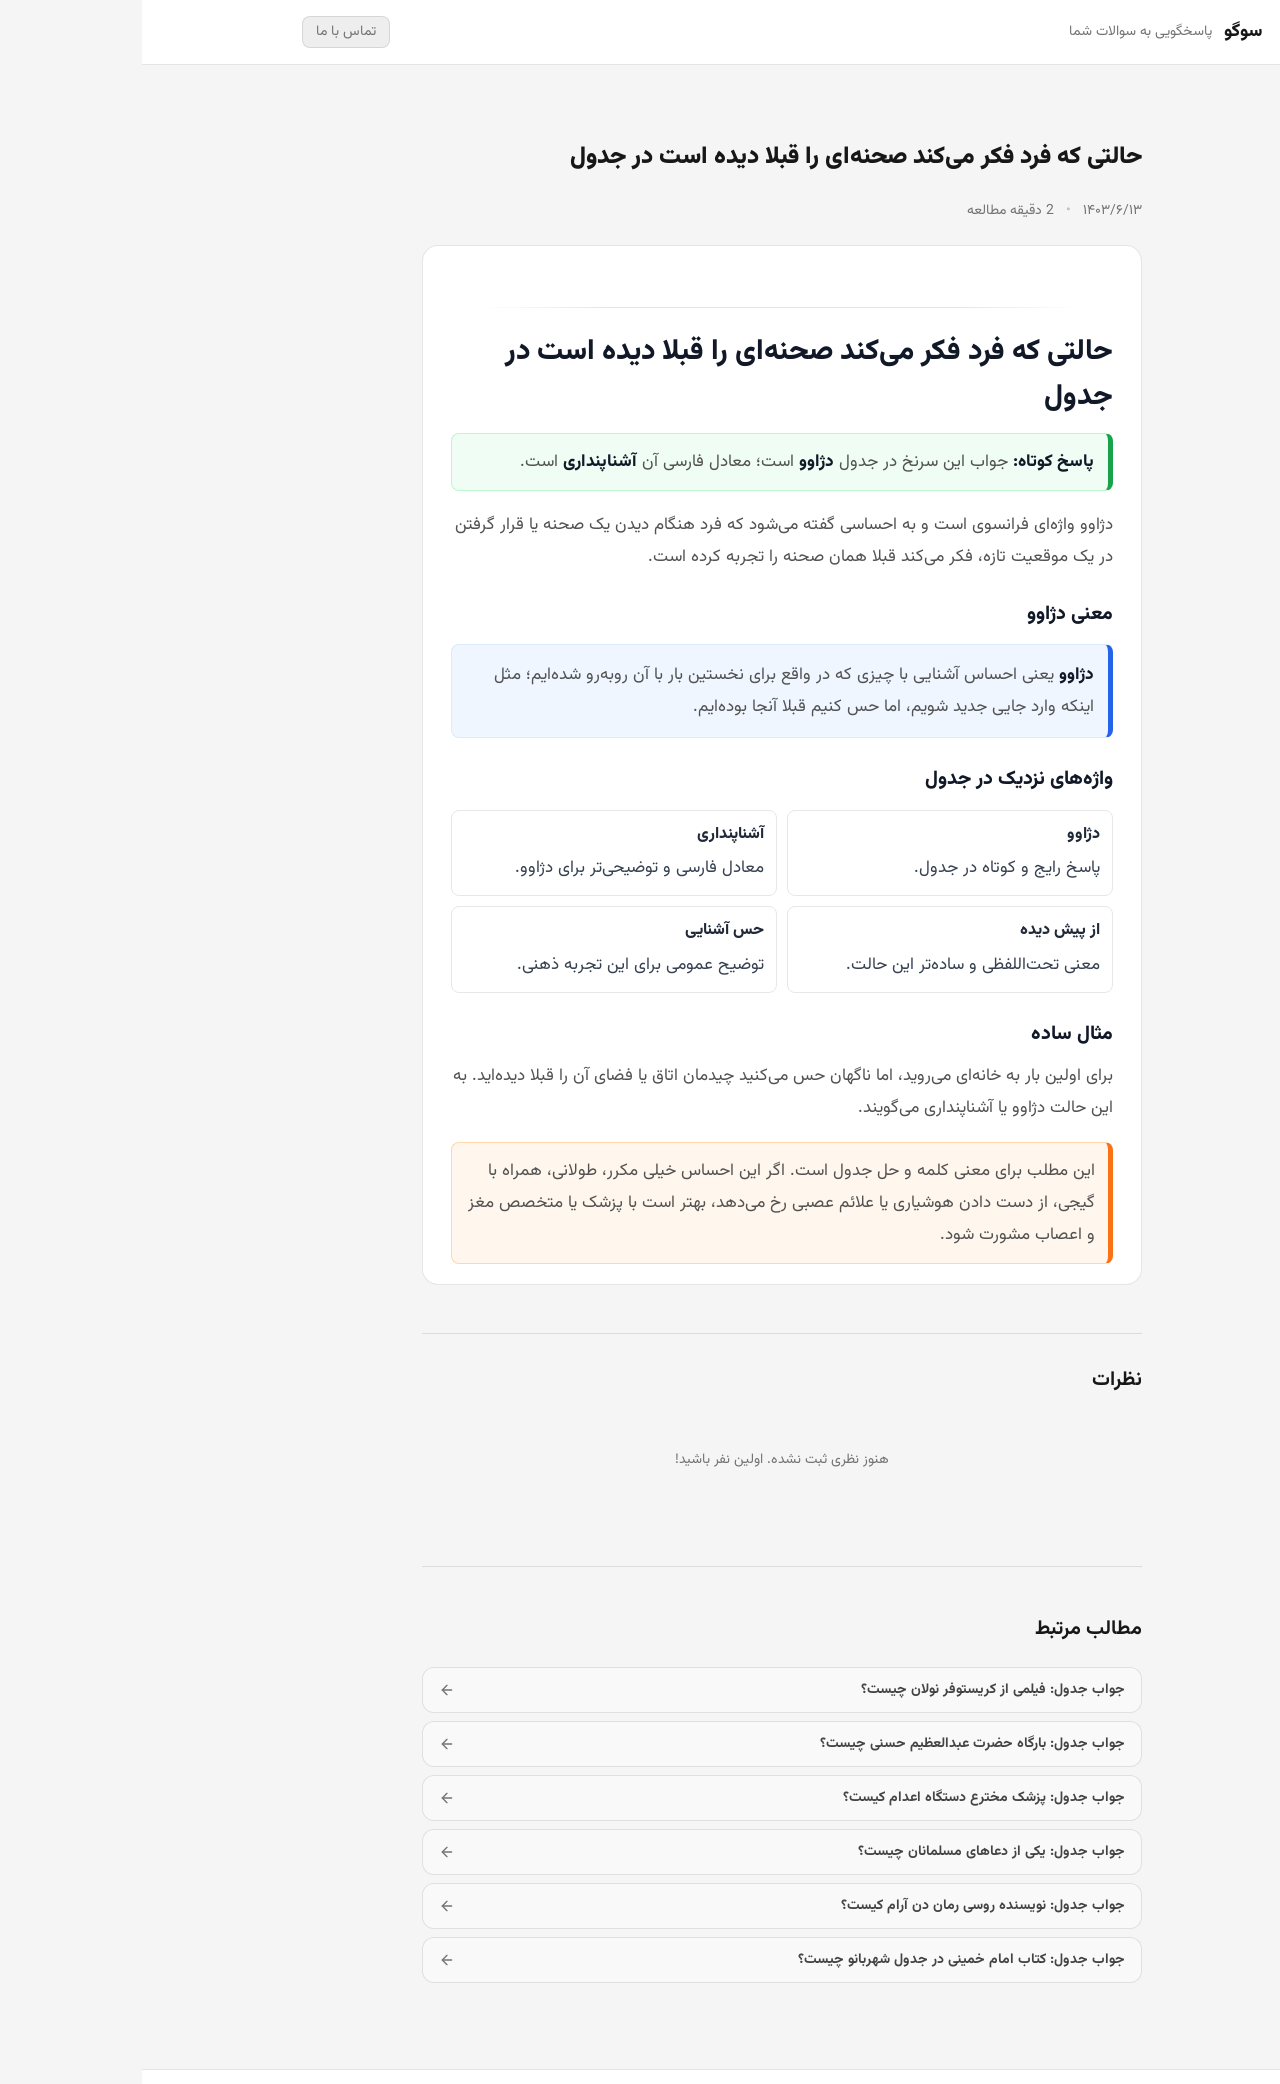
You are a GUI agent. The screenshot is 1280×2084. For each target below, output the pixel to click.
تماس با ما (204, 32)
